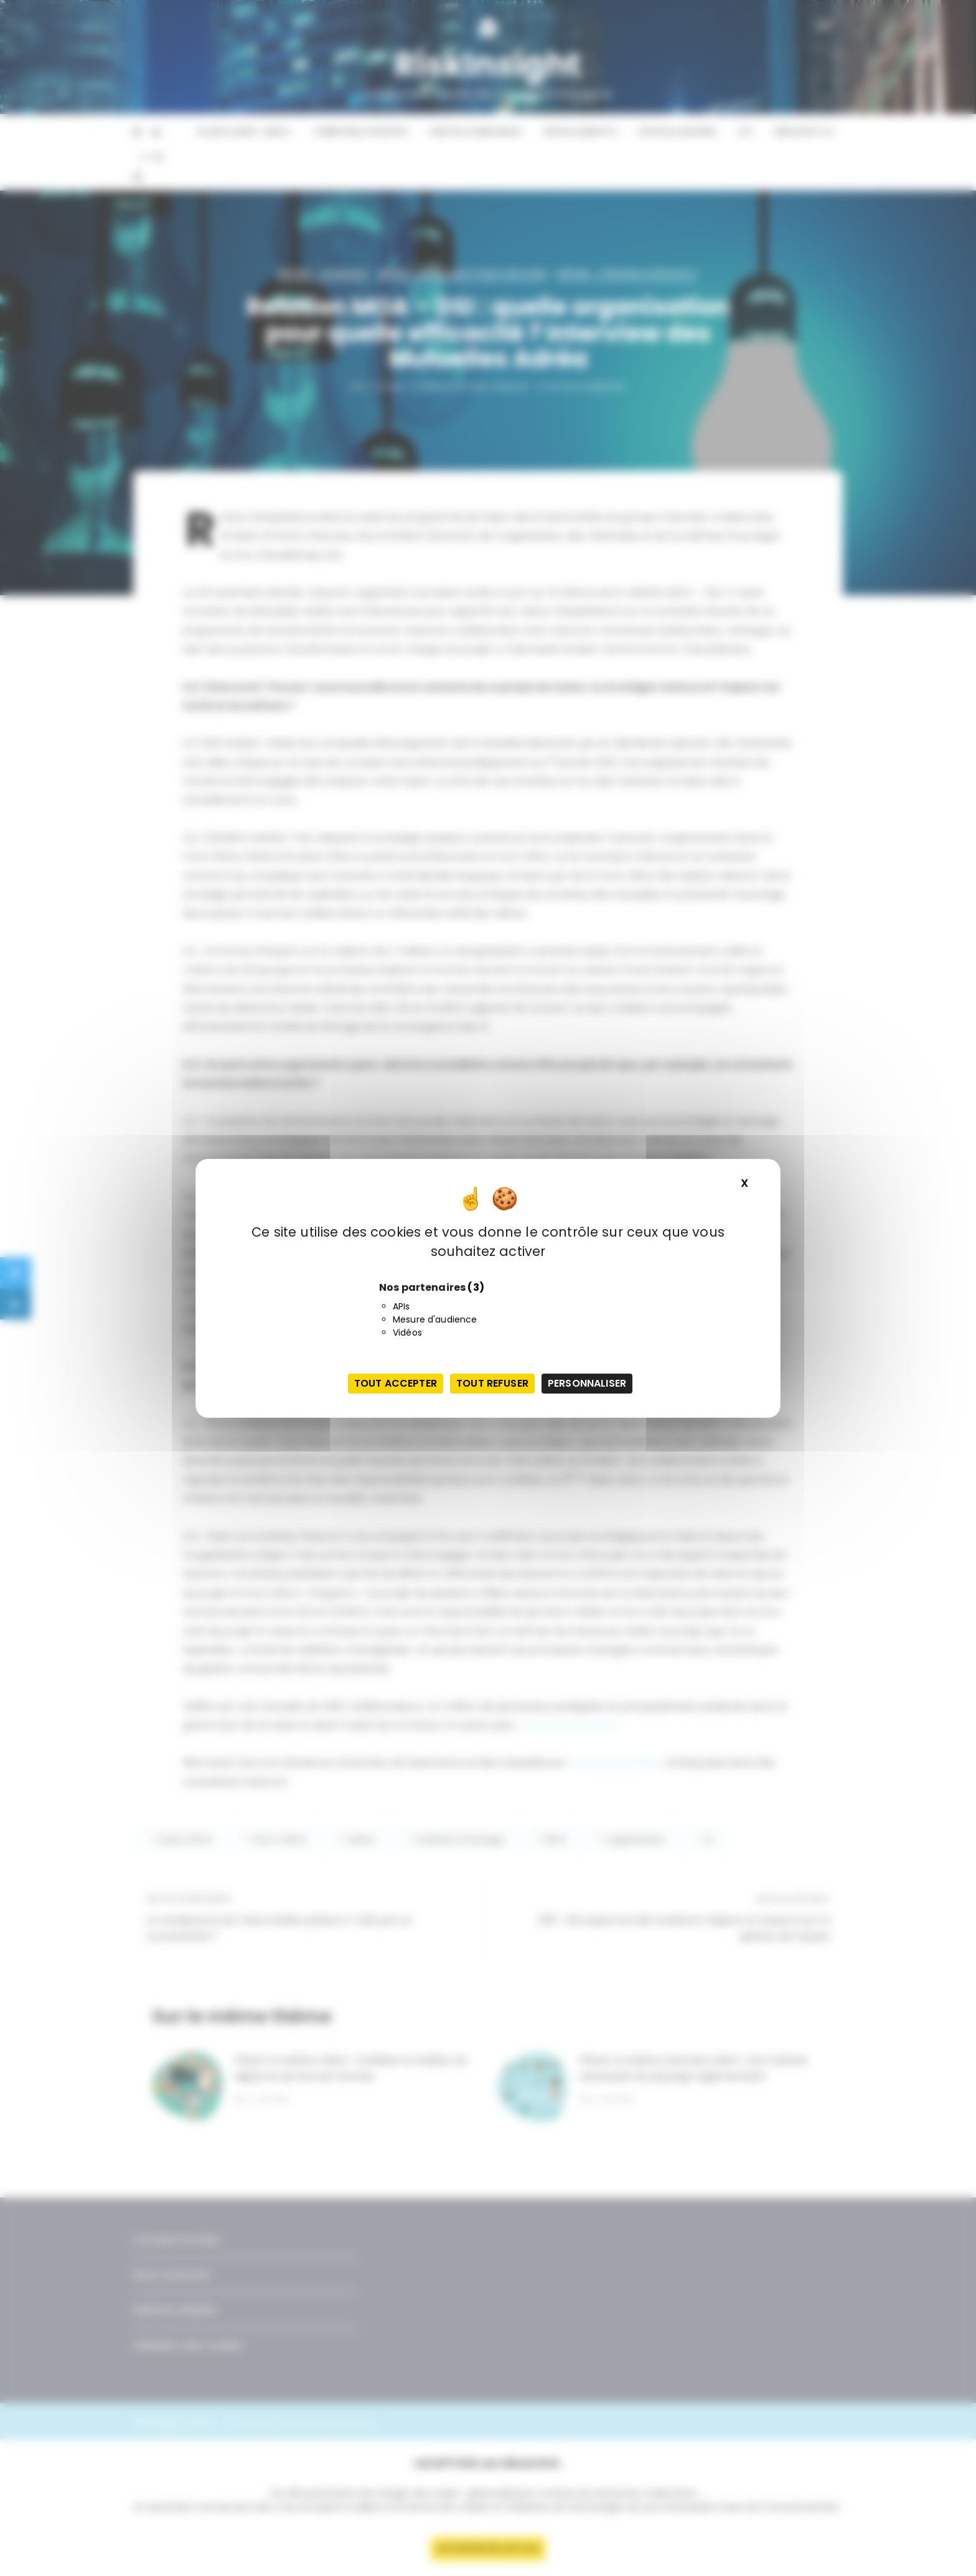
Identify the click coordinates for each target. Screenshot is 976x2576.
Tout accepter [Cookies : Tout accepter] (395, 1383)
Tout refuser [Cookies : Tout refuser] (492, 1383)
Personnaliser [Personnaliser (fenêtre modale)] (587, 1383)
